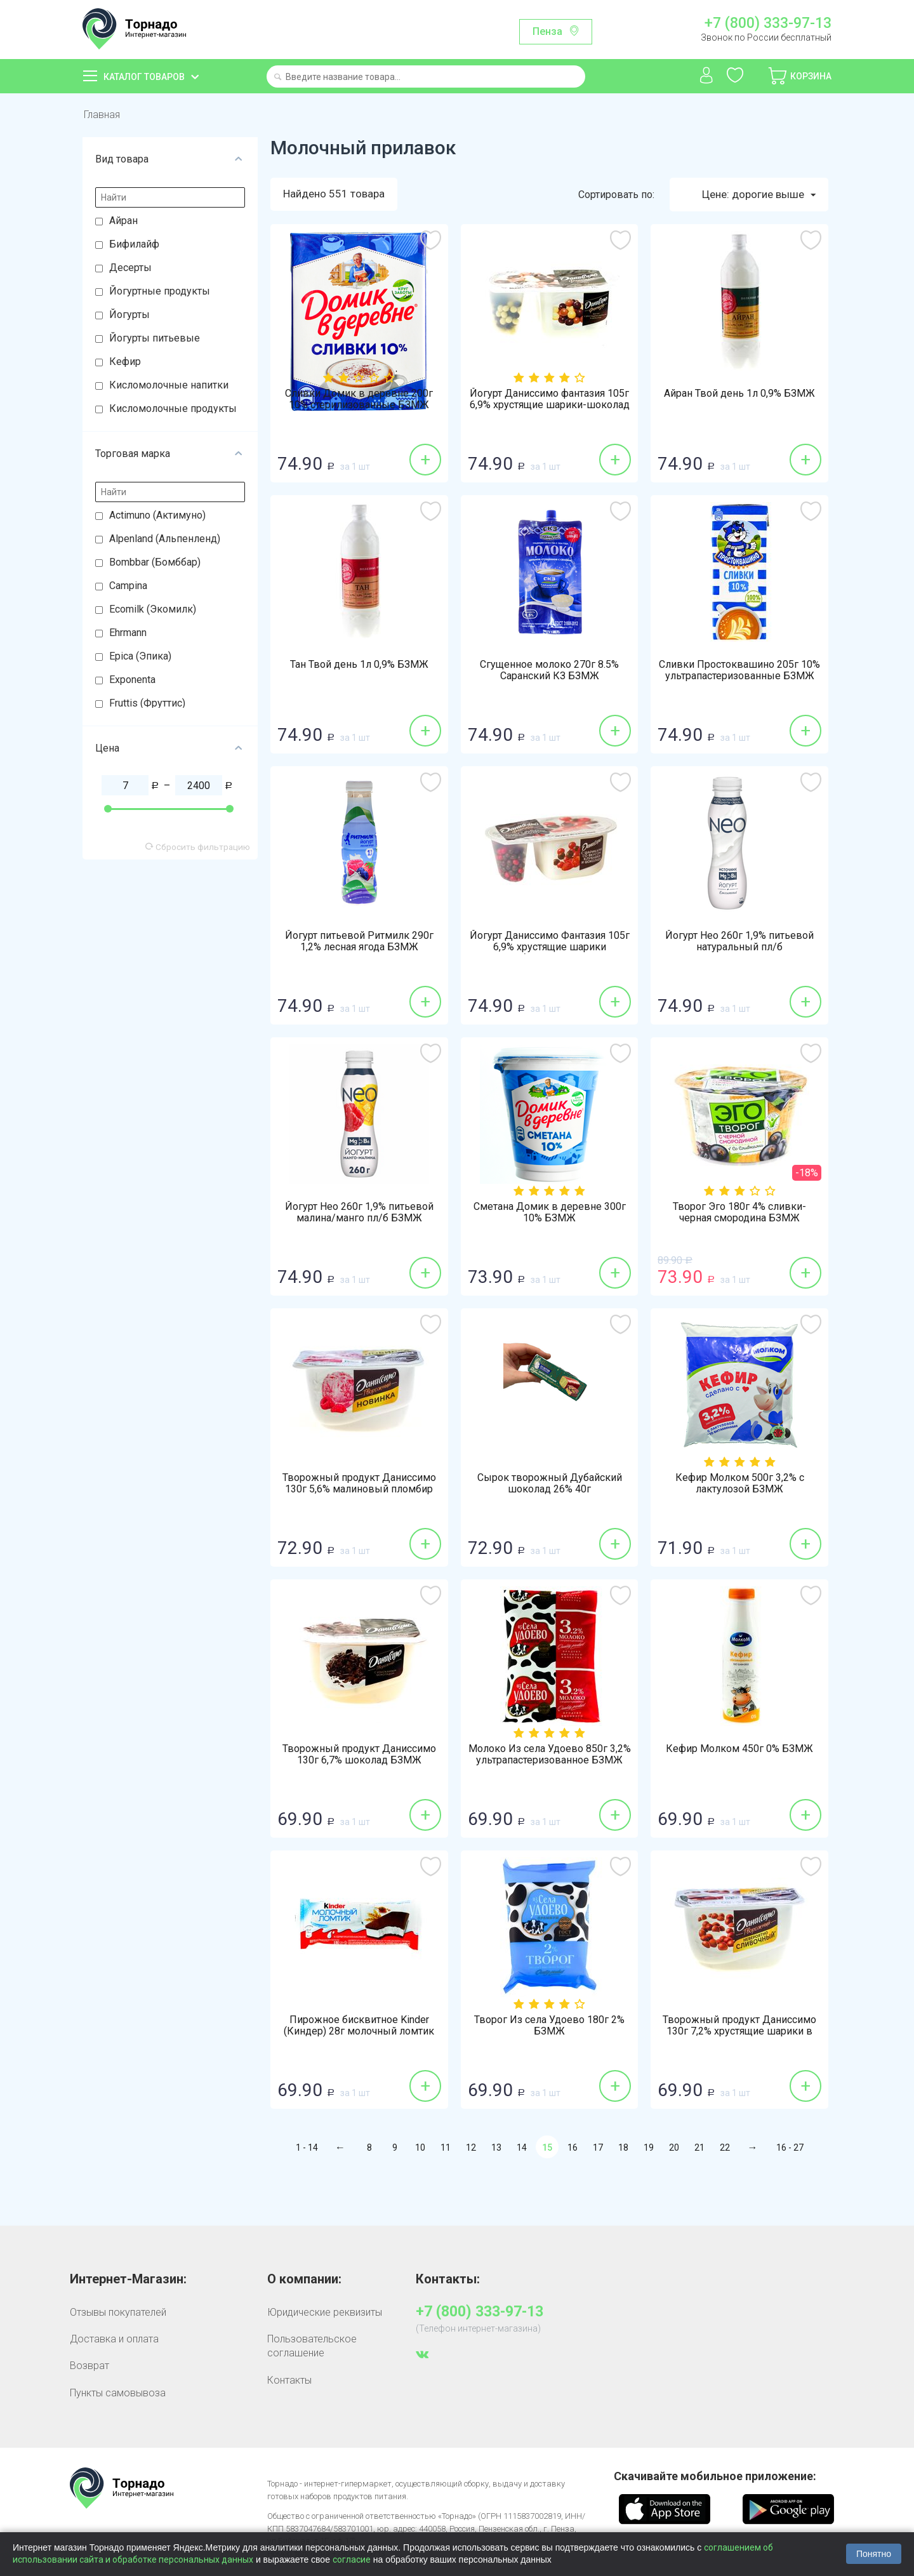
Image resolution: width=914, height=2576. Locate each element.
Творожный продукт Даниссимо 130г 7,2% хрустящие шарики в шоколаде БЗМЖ (739, 2031)
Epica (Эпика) (140, 656)
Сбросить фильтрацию (197, 847)
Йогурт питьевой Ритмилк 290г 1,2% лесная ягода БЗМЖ (359, 941)
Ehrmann (128, 633)
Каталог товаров (144, 77)
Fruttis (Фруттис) (147, 703)
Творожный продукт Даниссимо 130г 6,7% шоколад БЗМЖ (359, 1754)
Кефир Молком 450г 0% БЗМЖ (739, 1749)
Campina (128, 586)
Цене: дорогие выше (759, 195)
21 (699, 2147)
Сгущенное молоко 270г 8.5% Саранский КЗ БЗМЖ (549, 670)
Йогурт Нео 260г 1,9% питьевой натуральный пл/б (739, 941)
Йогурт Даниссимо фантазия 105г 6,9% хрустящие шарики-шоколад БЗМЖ (550, 405)
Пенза (547, 31)
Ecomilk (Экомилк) (152, 609)
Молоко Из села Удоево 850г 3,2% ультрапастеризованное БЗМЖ (549, 1754)
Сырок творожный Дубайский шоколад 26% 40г (549, 1483)
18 (623, 2147)
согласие (352, 2559)
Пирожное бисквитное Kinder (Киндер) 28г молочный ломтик (359, 2025)
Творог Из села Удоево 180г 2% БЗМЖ (549, 2025)
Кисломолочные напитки (168, 385)
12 (471, 2147)
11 (445, 2147)
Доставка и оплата (114, 2339)
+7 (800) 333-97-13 (768, 23)
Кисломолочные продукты (173, 408)
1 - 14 (307, 2147)
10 (420, 2147)
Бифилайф (134, 244)
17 (598, 2147)
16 (572, 2147)
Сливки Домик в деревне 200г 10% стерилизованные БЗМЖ (359, 399)
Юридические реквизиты (324, 2312)
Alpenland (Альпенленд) (164, 539)
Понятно (873, 2554)
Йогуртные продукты (159, 291)
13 (496, 2147)
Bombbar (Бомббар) (155, 562)
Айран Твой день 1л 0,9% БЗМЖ (739, 393)
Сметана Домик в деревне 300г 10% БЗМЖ (550, 1212)
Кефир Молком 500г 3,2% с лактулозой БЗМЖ (739, 1483)
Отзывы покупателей (118, 2312)
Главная (102, 115)
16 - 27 (790, 2147)
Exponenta (132, 680)
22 (725, 2147)
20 (674, 2147)
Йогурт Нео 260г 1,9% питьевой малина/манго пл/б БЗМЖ (359, 1212)
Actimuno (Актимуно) (157, 515)
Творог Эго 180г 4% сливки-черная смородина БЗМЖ (739, 1212)
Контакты (289, 2380)
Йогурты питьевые (154, 338)
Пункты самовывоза (118, 2393)
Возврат (89, 2366)
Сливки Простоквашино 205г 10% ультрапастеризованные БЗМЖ (739, 670)
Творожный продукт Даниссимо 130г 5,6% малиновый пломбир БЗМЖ (359, 1489)
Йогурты (129, 315)
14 (522, 2147)
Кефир (125, 361)
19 (649, 2147)
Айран (123, 221)
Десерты (130, 268)
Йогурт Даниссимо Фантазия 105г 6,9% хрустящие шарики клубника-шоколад (550, 947)
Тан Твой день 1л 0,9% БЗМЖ (359, 664)
